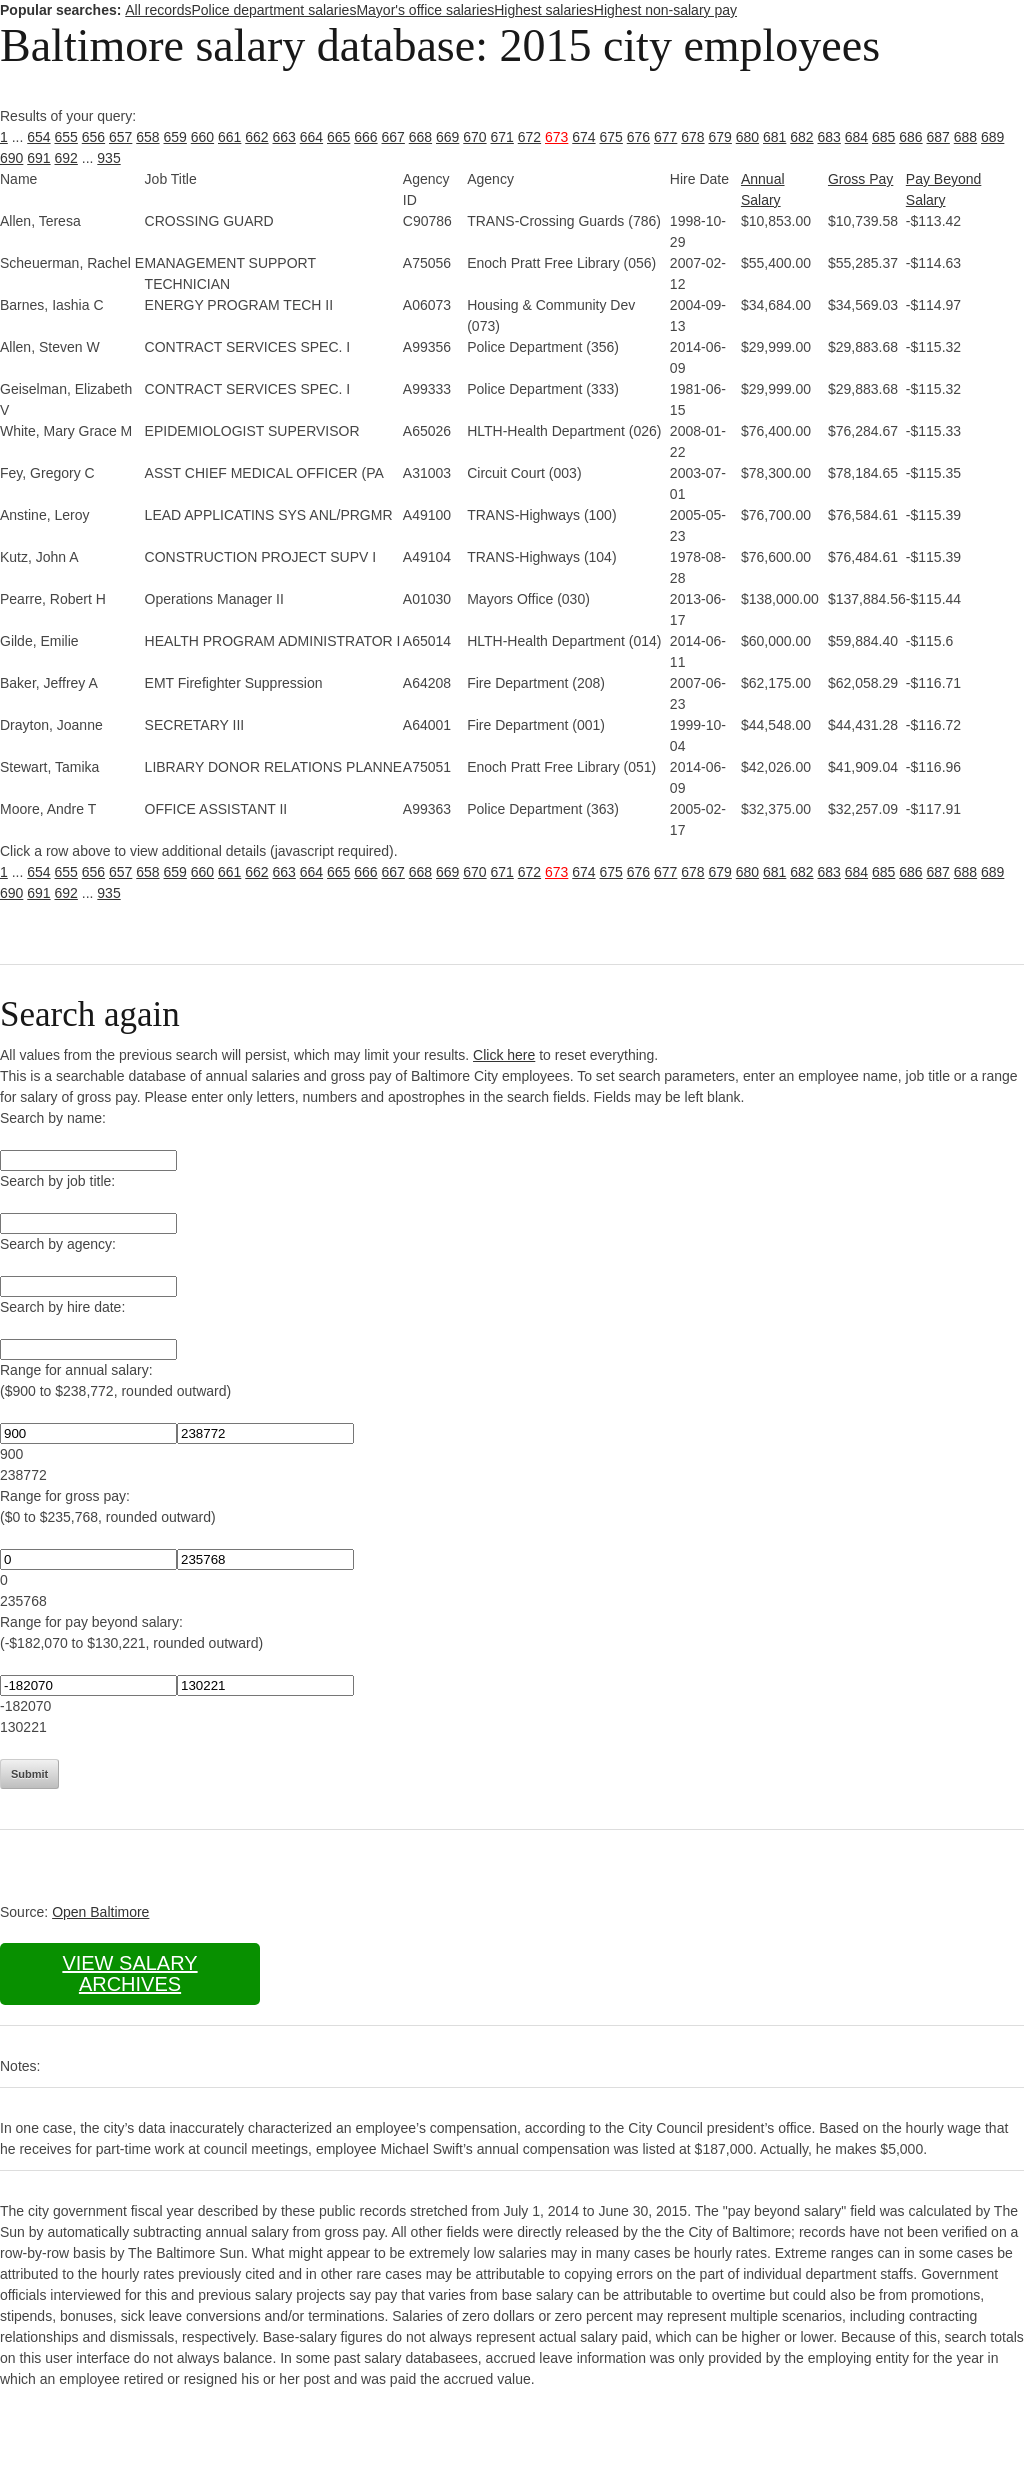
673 (556, 137)
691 (38, 158)
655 (66, 137)
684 (856, 137)
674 (583, 137)
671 (502, 137)
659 (175, 137)
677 (665, 137)
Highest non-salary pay (665, 10)
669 (447, 137)
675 (611, 137)
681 (774, 137)
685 (883, 137)
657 (120, 137)
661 (229, 137)
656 (93, 137)
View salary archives (129, 1973)
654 (38, 137)
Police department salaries (273, 10)
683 (829, 137)
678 (692, 137)
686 (910, 137)
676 (638, 137)
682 (801, 137)
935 (108, 158)
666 (365, 137)
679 (720, 137)
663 (284, 137)
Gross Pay (860, 179)
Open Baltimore (100, 1912)
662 (256, 137)
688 (965, 137)
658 (147, 137)
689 (992, 137)
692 (66, 158)
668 (420, 137)
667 (393, 137)
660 (202, 137)
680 (747, 137)
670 (474, 137)
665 (338, 137)
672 (529, 137)
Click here (504, 1055)
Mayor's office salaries (425, 10)
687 (938, 137)
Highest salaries (544, 10)
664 (311, 137)
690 (11, 158)
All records (158, 10)
